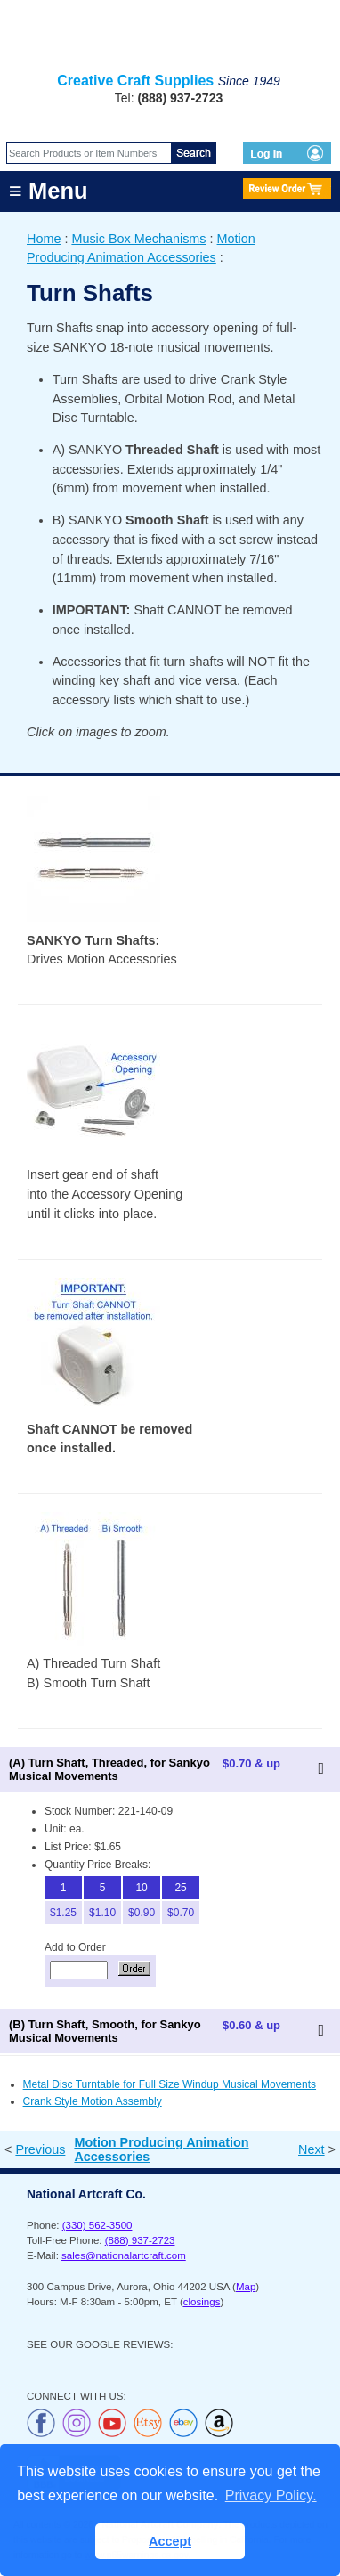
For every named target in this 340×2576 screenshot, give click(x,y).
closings (202, 2301)
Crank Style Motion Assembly (92, 2101)
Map (245, 2286)
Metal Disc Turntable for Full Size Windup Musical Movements (169, 2084)
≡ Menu (48, 190)
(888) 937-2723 (140, 2240)
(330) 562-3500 (97, 2225)
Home (44, 239)
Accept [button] (170, 2541)
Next (311, 2149)
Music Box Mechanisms (138, 239)
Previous (40, 2149)
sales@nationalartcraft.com (123, 2255)
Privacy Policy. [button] (271, 2495)
